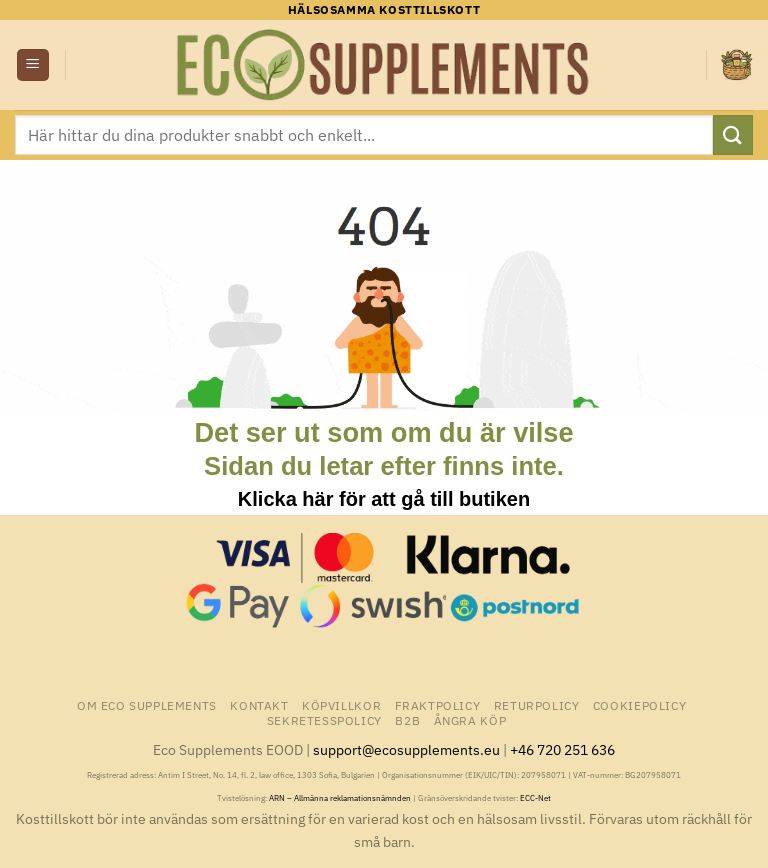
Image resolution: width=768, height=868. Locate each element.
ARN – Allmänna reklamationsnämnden (340, 798)
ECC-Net (535, 798)
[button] (33, 65)
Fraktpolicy (438, 705)
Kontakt (259, 705)
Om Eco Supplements (147, 705)
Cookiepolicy (639, 705)
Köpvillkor (341, 705)
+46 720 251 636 (562, 749)
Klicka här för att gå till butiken (384, 499)
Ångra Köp (470, 720)
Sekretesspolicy (324, 720)
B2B (407, 720)
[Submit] (733, 134)
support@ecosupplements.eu (406, 749)
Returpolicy (537, 705)
